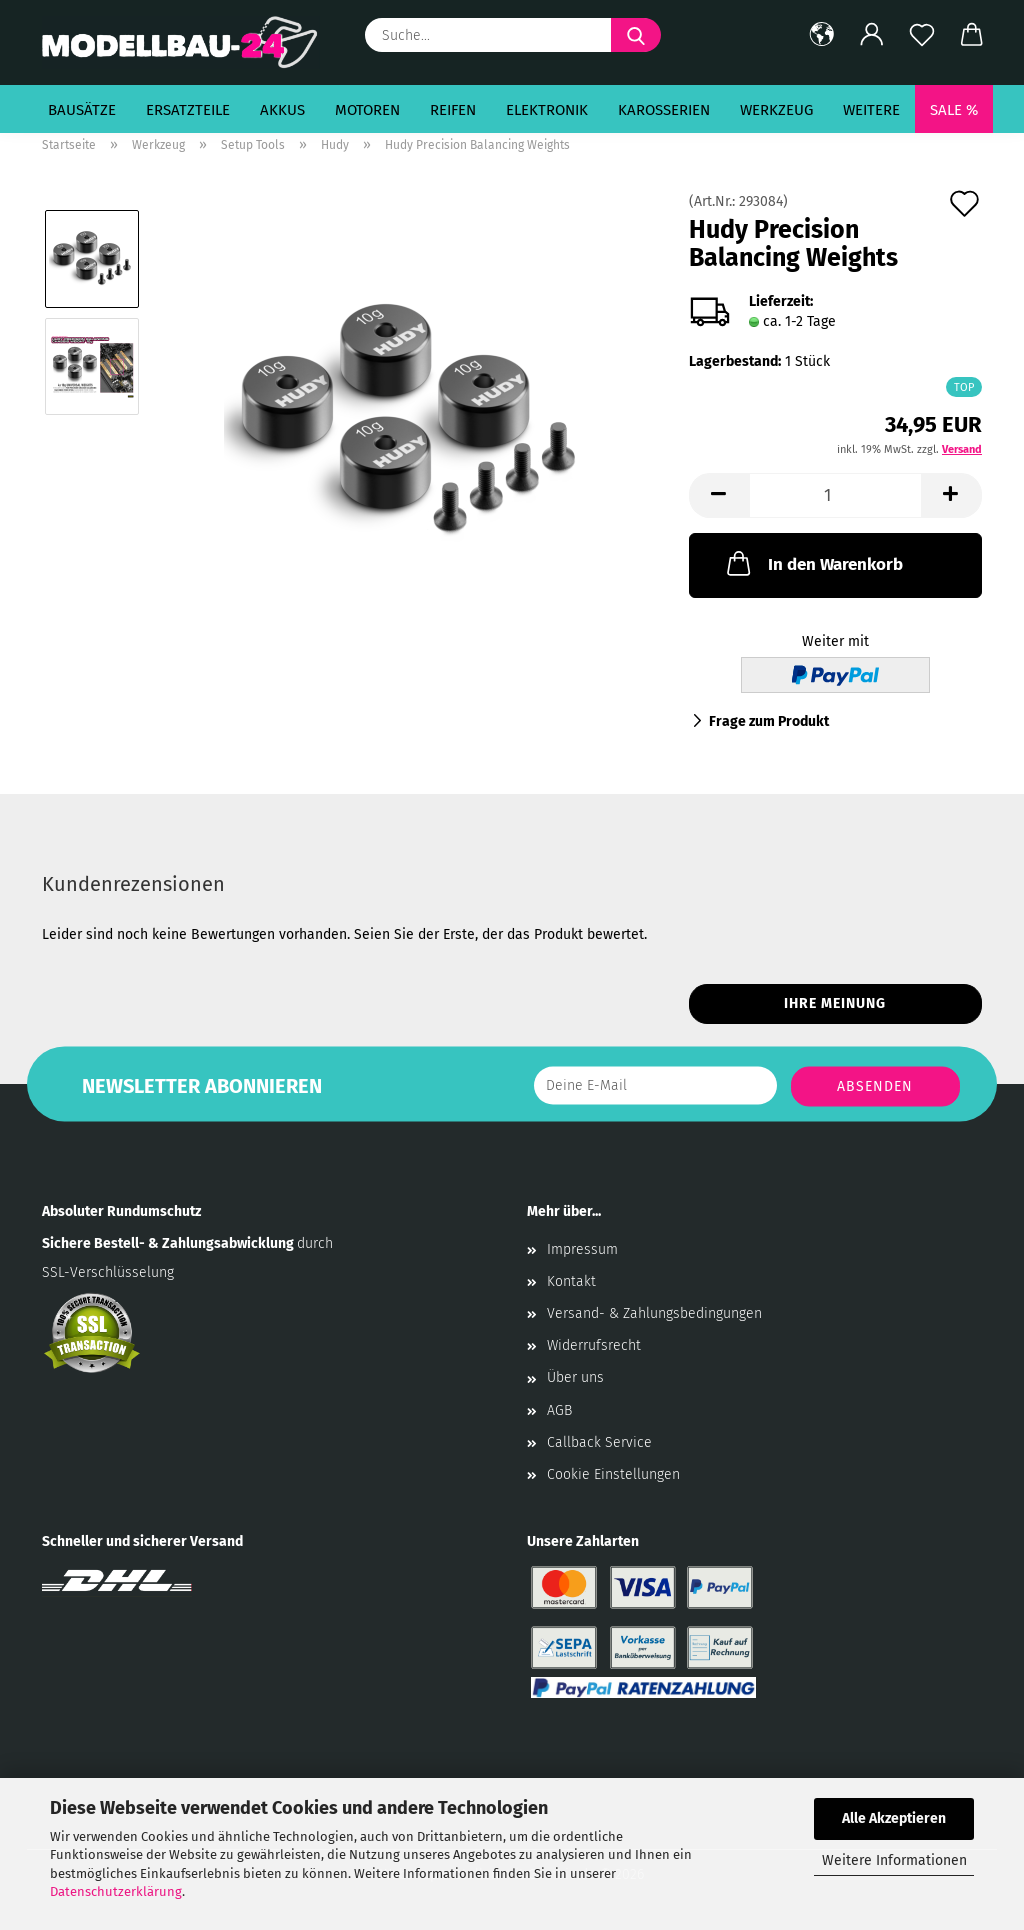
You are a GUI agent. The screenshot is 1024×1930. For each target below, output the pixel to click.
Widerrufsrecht (594, 1345)
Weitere (871, 110)
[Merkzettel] (922, 35)
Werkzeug (776, 110)
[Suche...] (636, 35)
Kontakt (571, 1281)
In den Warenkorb (813, 563)
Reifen (453, 110)
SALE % (954, 110)
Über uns (575, 1377)
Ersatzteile (188, 110)
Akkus (282, 110)
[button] (822, 35)
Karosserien (664, 110)
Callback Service (599, 1442)
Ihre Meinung (835, 1003)
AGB (559, 1410)
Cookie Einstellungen (613, 1474)
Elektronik (547, 110)
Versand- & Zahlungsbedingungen (654, 1313)
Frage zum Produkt (769, 721)
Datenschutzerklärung (116, 1891)
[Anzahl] (835, 495)
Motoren (367, 110)
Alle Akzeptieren (894, 1818)
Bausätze (82, 110)
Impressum (582, 1249)
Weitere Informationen (894, 1860)
